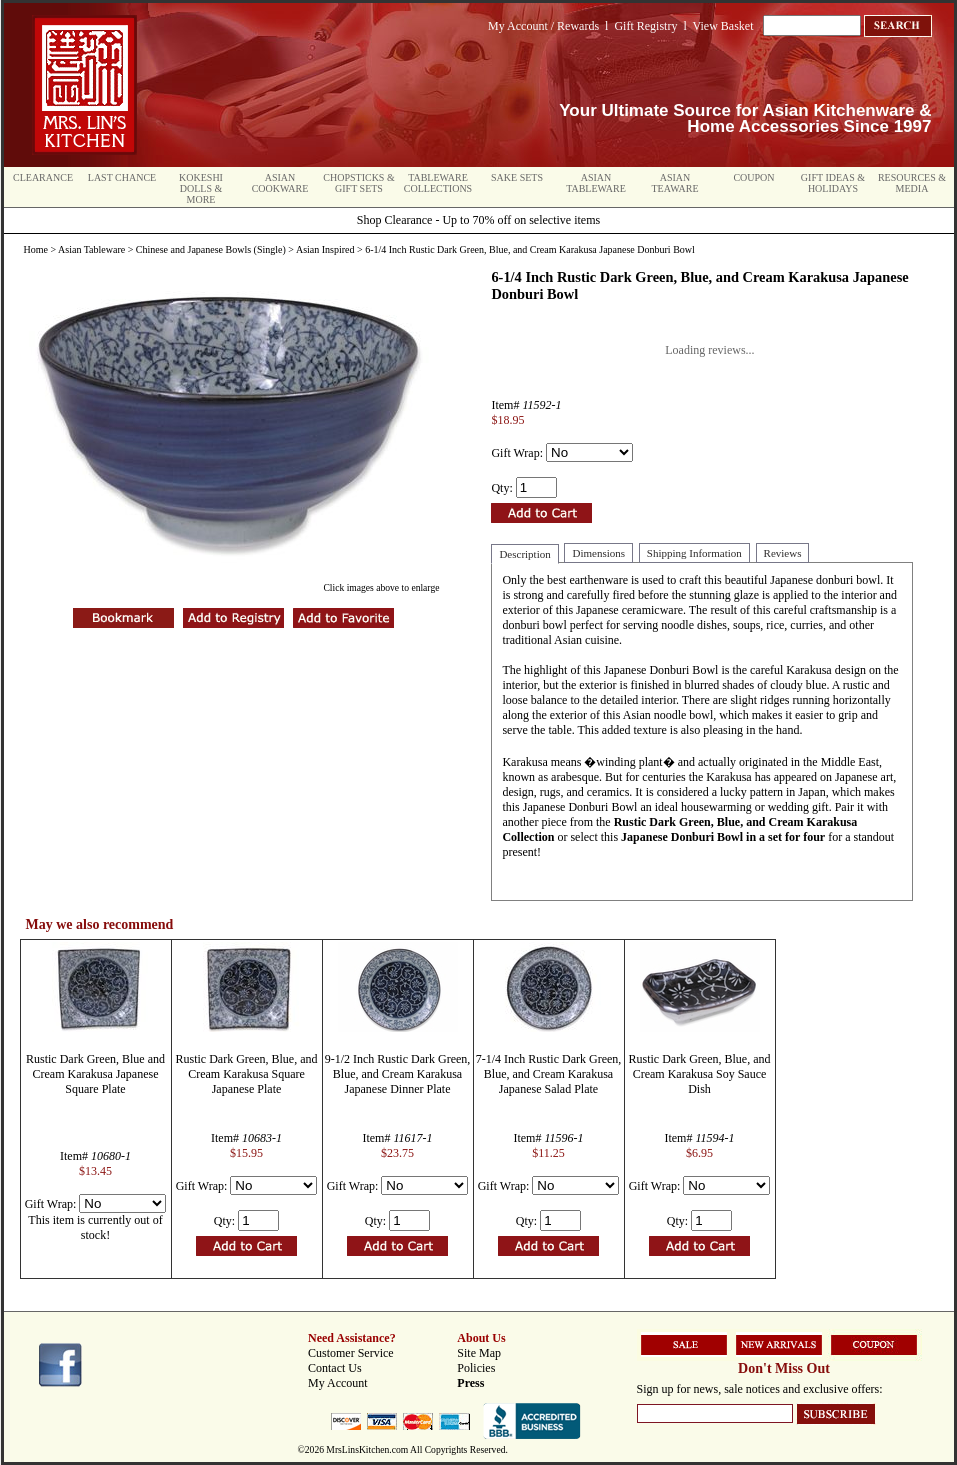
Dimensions (598, 553)
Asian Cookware (280, 183)
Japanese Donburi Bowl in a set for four (723, 837)
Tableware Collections (438, 183)
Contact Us (335, 1368)
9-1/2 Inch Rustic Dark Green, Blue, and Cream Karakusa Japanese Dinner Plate (398, 1074)
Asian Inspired (325, 249)
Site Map (479, 1353)
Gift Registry (645, 26)
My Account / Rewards (543, 26)
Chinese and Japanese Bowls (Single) (211, 249)
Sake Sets (517, 177)
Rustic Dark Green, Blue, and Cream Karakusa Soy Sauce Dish (700, 1074)
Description (524, 554)
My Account (338, 1383)
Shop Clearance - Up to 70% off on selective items (478, 220)
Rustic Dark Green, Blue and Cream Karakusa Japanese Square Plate (95, 1074)
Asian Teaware (675, 183)
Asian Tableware (596, 183)
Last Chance (122, 177)
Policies (476, 1368)
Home (36, 249)
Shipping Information (694, 553)
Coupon (753, 177)
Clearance (43, 177)
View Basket (723, 26)
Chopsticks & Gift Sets (358, 183)
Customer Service (351, 1353)
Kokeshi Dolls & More (201, 188)
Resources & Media (912, 183)
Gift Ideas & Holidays (833, 183)
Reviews (783, 553)
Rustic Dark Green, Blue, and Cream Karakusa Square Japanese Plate (247, 1074)
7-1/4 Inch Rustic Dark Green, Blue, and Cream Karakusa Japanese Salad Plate (549, 1074)
